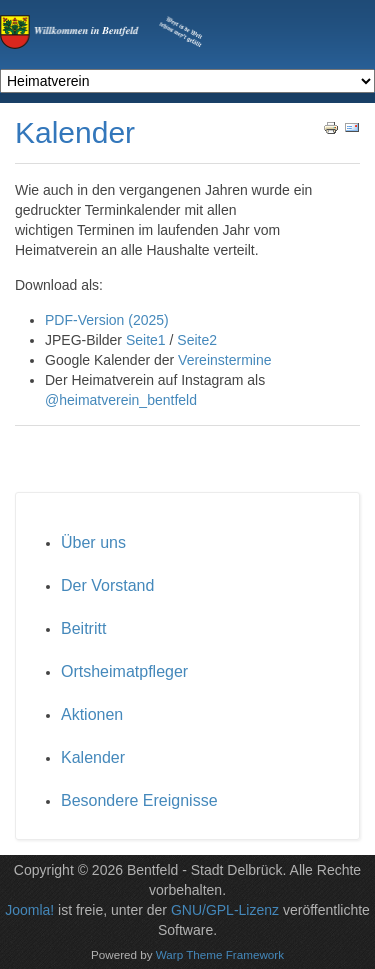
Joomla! (29, 910)
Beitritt (83, 628)
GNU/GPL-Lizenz (225, 910)
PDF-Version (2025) (107, 320)
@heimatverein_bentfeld (121, 400)
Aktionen (92, 714)
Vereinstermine (224, 360)
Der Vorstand (107, 585)
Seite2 (197, 340)
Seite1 (146, 340)
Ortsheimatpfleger (124, 671)
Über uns (93, 542)
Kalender (93, 757)
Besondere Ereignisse (139, 800)
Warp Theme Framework (220, 953)
